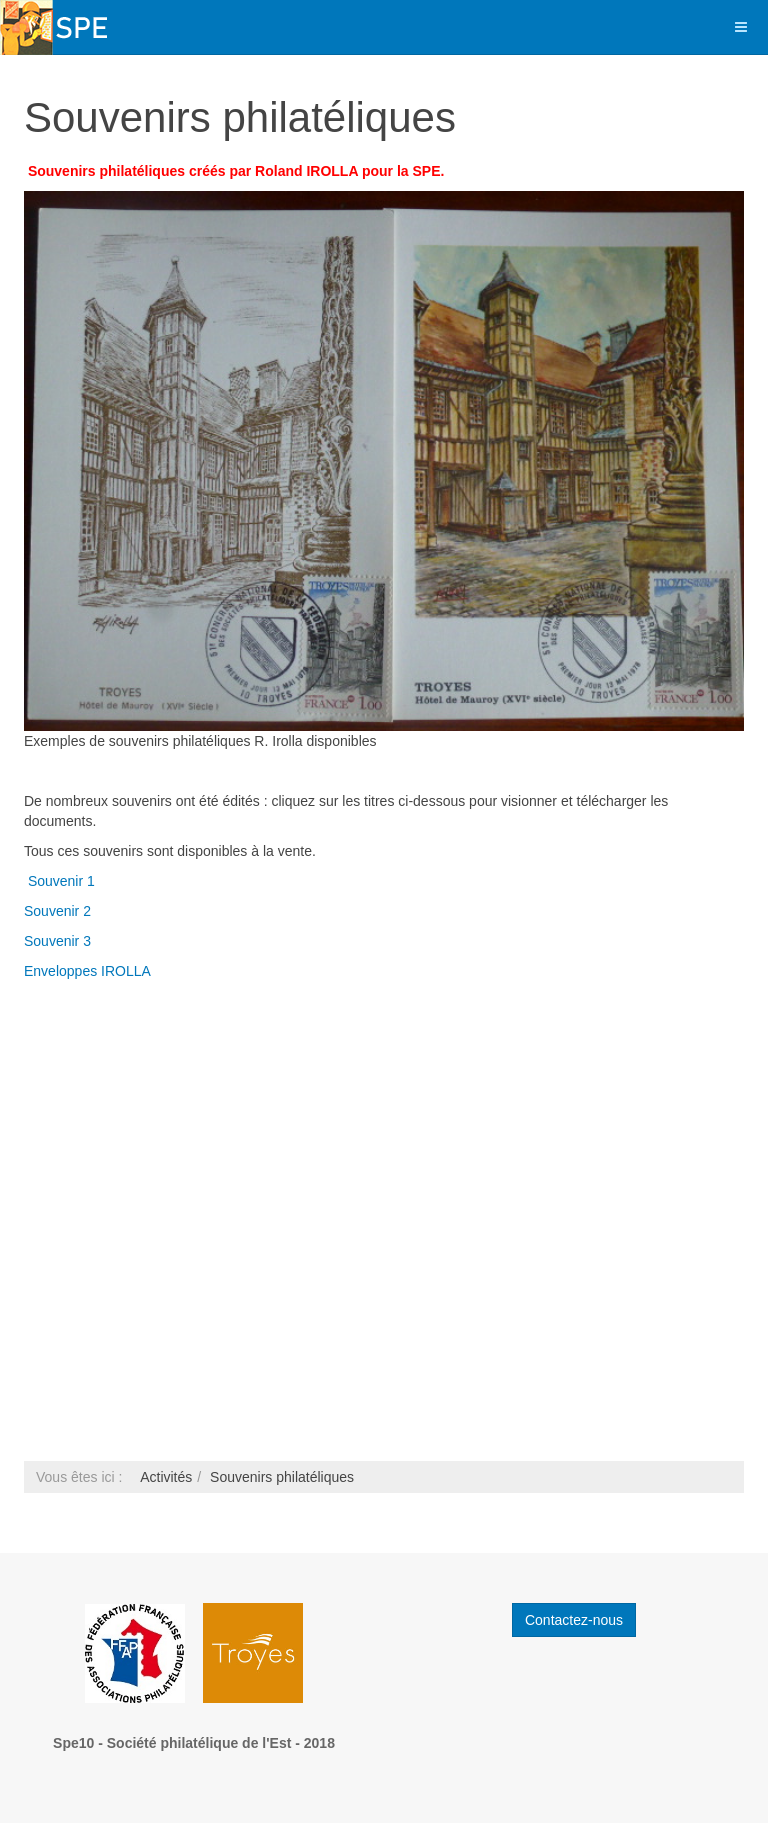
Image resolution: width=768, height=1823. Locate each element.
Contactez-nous (574, 1620)
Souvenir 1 (61, 881)
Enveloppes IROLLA (89, 971)
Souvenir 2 (57, 911)
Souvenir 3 (57, 941)
